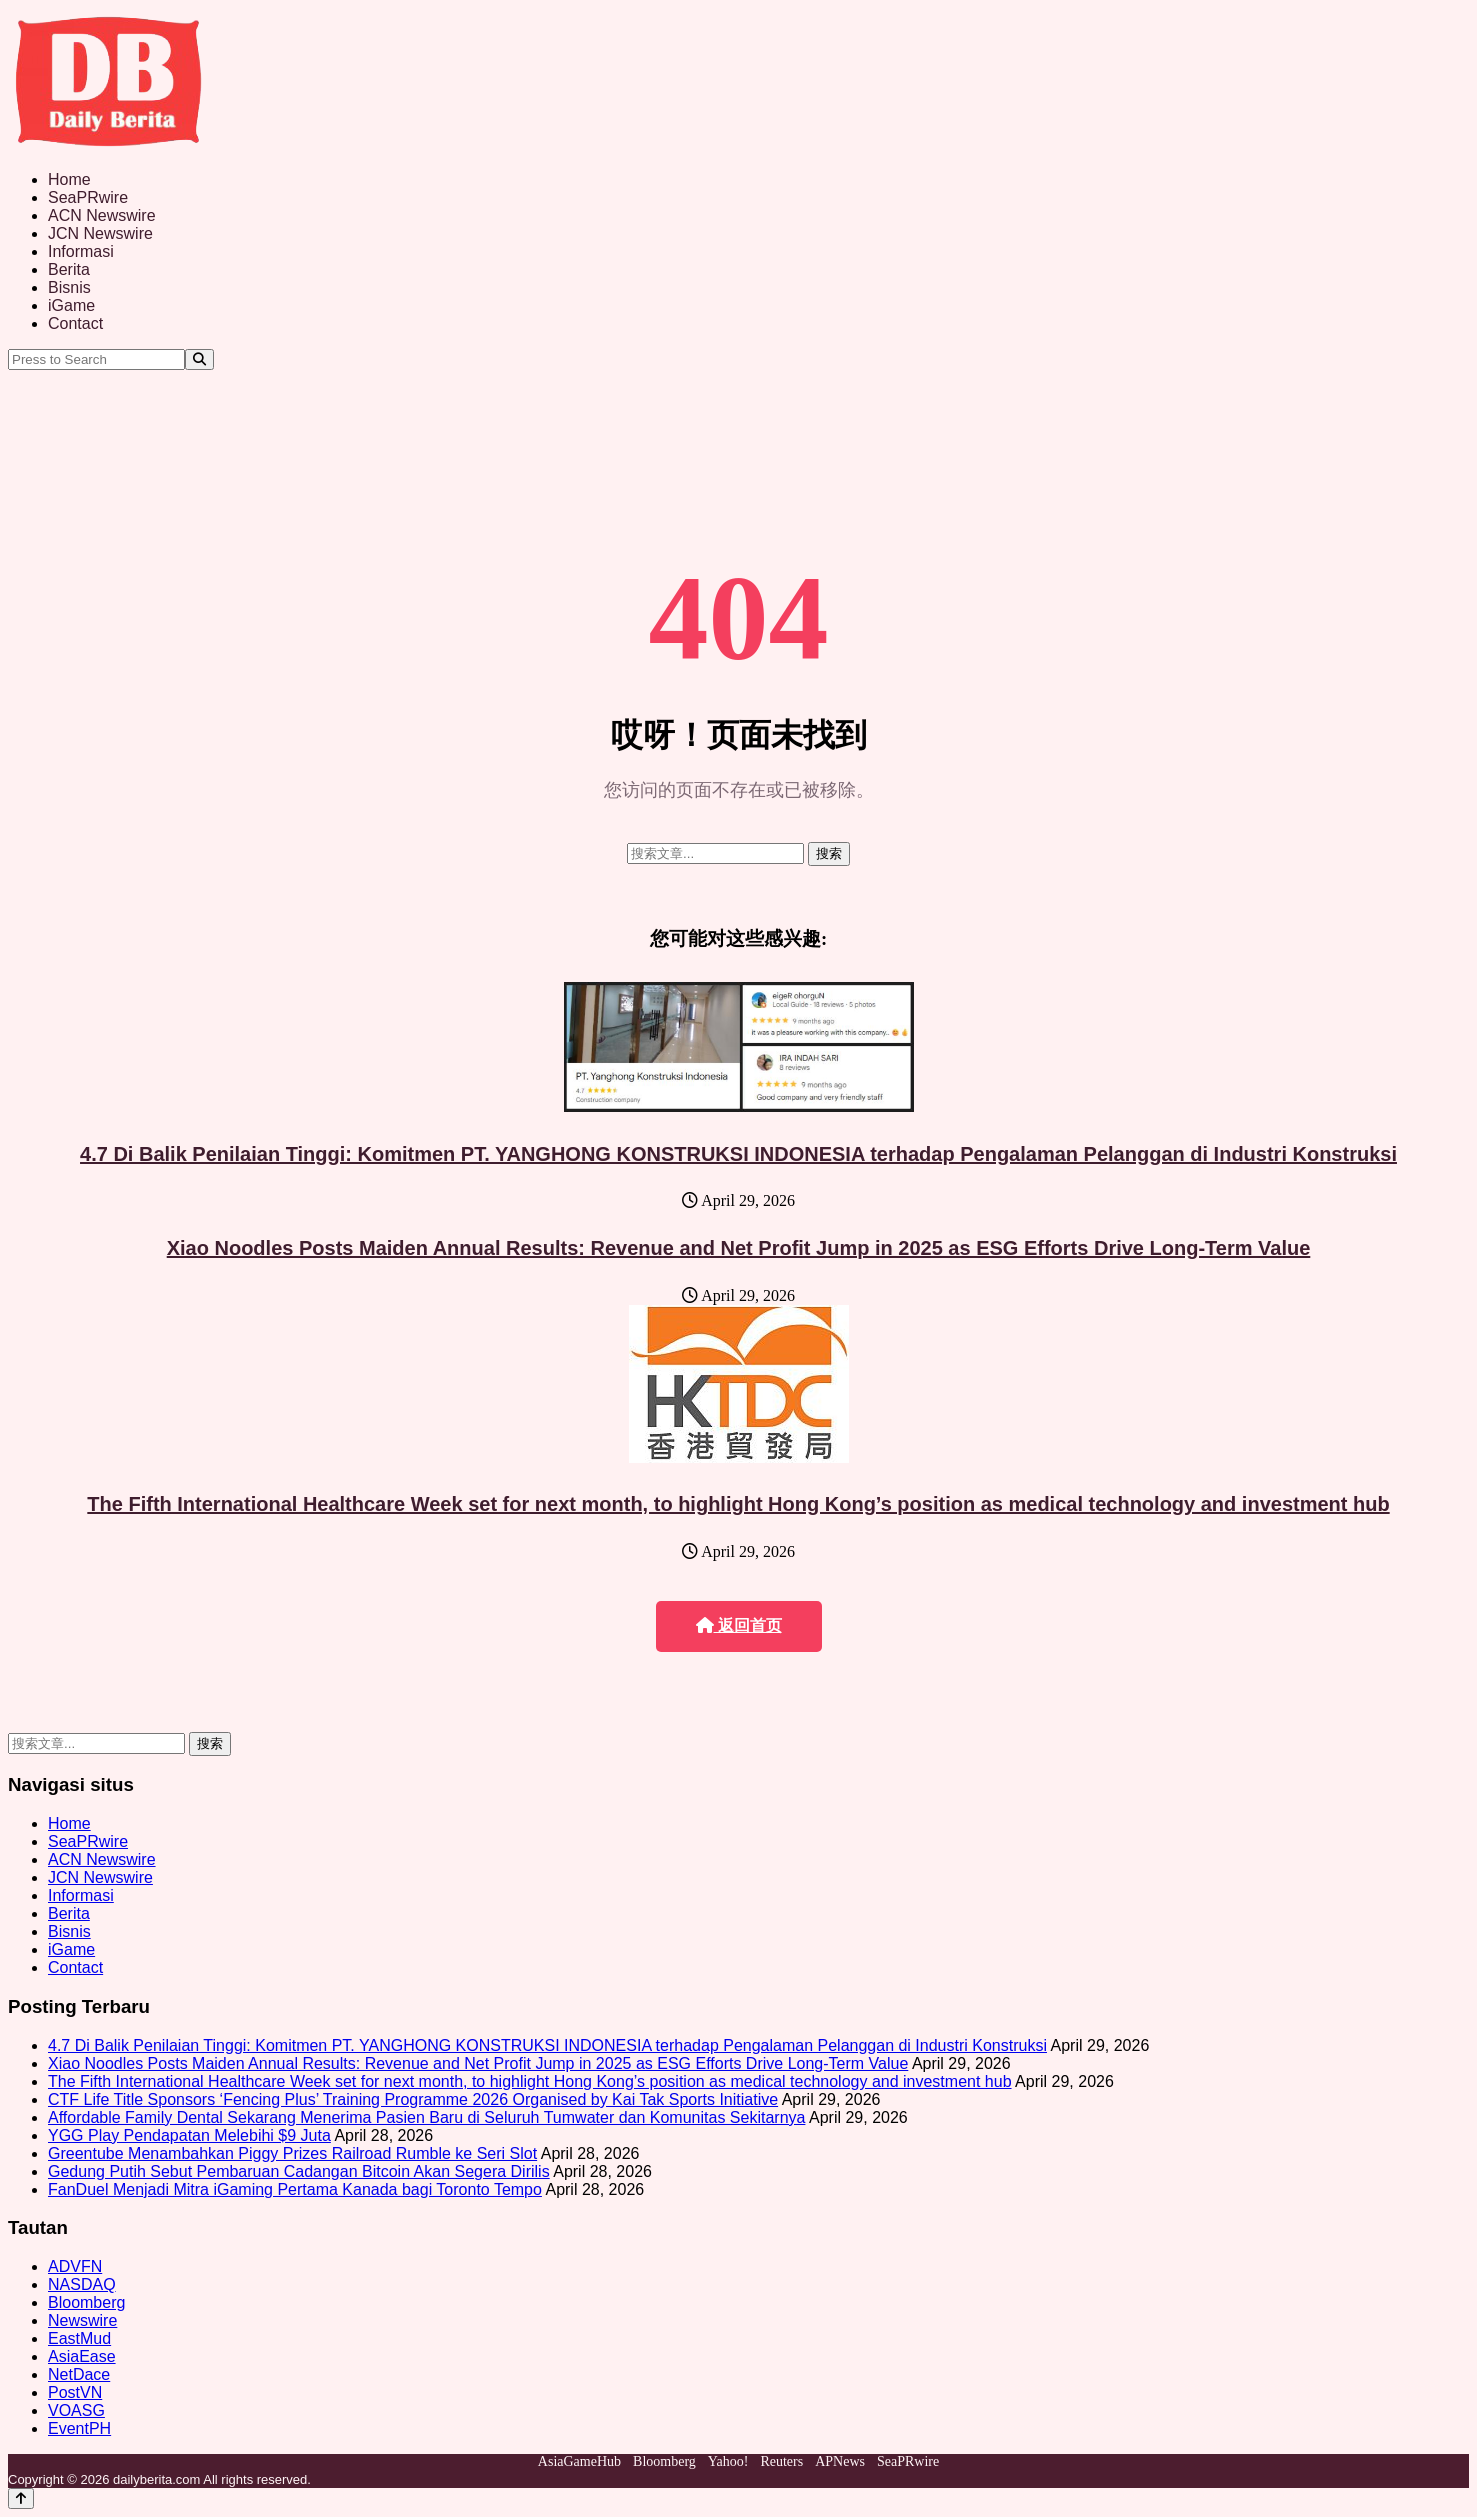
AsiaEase (82, 2356)
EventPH (79, 2428)
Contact (75, 323)
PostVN (75, 2392)
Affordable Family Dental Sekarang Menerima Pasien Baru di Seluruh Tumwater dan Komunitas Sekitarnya (426, 2117)
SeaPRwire (88, 197)
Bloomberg (86, 2302)
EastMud (79, 2338)
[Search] (199, 359)
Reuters (781, 2461)
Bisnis (69, 287)
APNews (840, 2461)
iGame (71, 305)
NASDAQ (82, 2284)
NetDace (79, 2374)
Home (69, 179)
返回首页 (739, 1625)
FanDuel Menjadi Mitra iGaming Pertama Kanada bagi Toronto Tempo (295, 2189)
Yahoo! (728, 2461)
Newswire (82, 2320)
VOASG (76, 2410)
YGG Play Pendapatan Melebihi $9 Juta (189, 2135)
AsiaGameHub (579, 2461)
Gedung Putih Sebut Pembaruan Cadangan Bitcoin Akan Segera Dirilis (299, 2171)
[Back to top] (21, 2498)
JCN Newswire (100, 233)
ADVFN (75, 2266)
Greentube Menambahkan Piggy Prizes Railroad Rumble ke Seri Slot (292, 2153)
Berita (69, 269)
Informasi (81, 251)
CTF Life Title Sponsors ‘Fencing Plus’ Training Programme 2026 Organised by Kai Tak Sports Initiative (413, 2099)
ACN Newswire (102, 215)
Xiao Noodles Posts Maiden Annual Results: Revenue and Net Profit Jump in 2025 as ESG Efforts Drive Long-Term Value (739, 1248)
